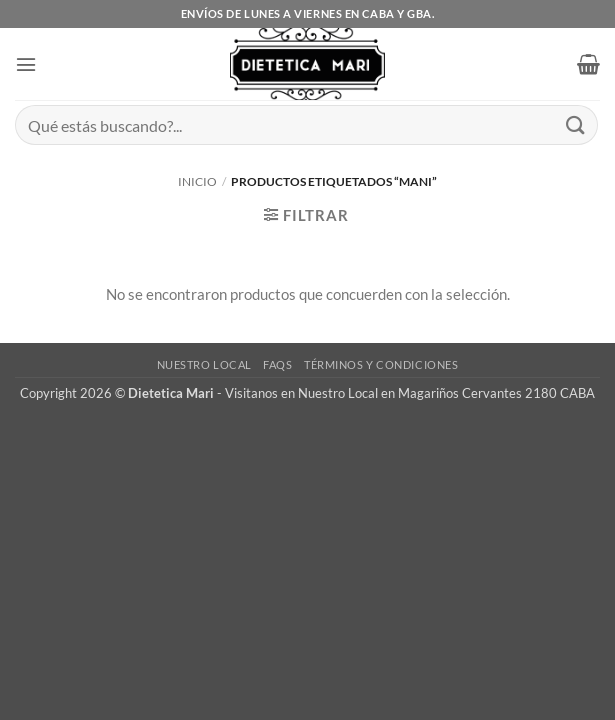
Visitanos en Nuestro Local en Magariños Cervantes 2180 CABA (410, 393)
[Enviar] (576, 124)
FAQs (277, 364)
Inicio (197, 181)
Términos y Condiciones (381, 364)
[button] (26, 64)
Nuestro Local (204, 364)
